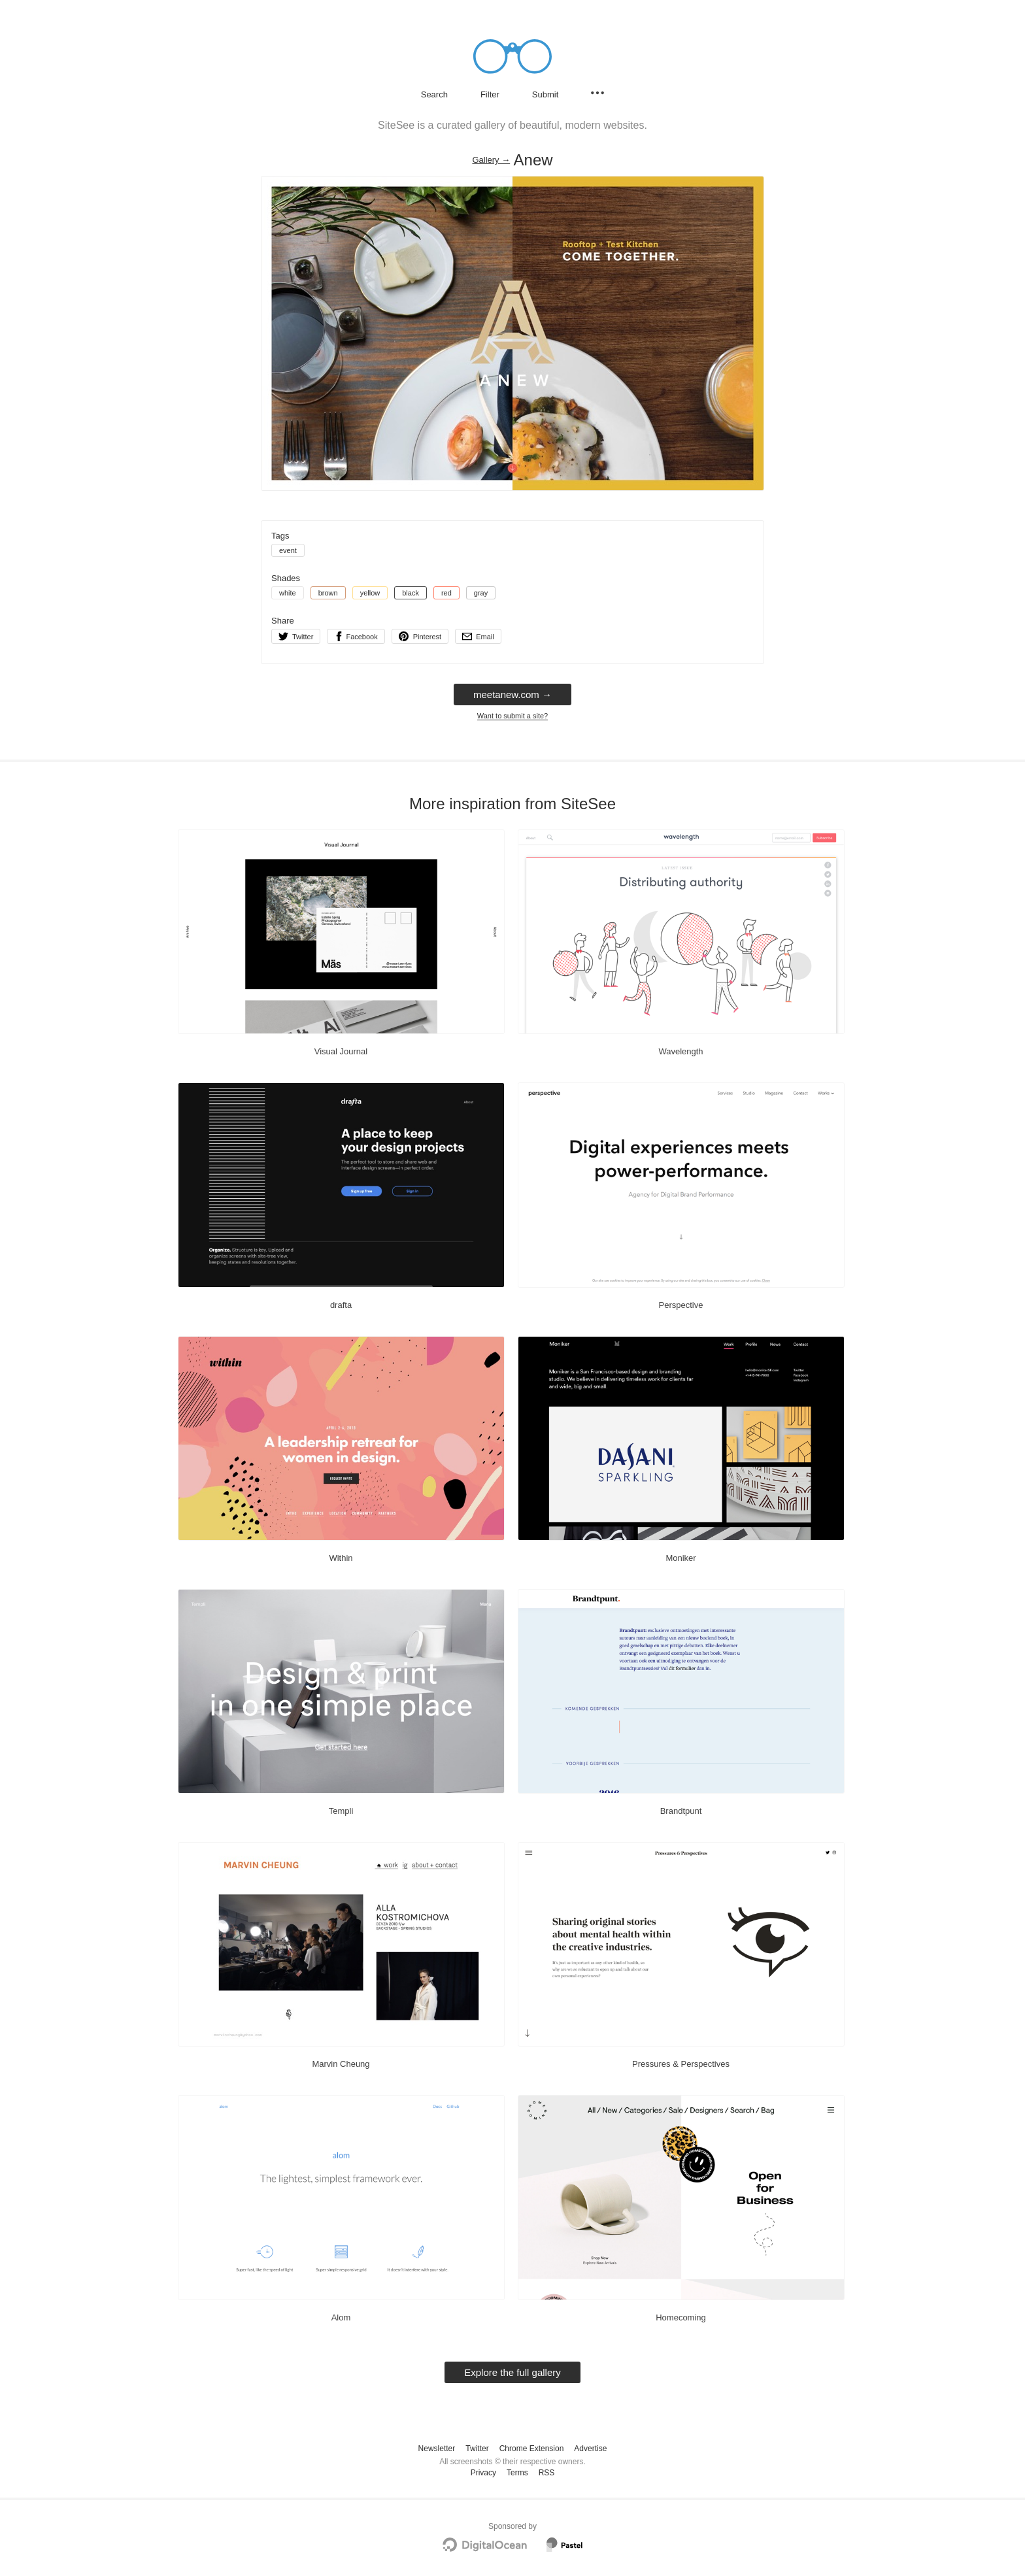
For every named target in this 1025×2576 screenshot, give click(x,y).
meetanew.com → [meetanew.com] (512, 694)
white (287, 593)
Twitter (476, 2448)
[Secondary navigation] (597, 92)
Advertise (590, 2448)
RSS (547, 2472)
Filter (489, 94)
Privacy (483, 2472)
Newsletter (437, 2448)
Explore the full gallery (512, 2372)
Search (434, 94)
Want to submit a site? (512, 716)
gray (481, 593)
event (288, 550)
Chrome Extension (531, 2448)
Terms (517, 2472)
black (410, 593)
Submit (545, 94)
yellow (370, 593)
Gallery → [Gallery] (491, 160)
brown (328, 593)
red (446, 593)
